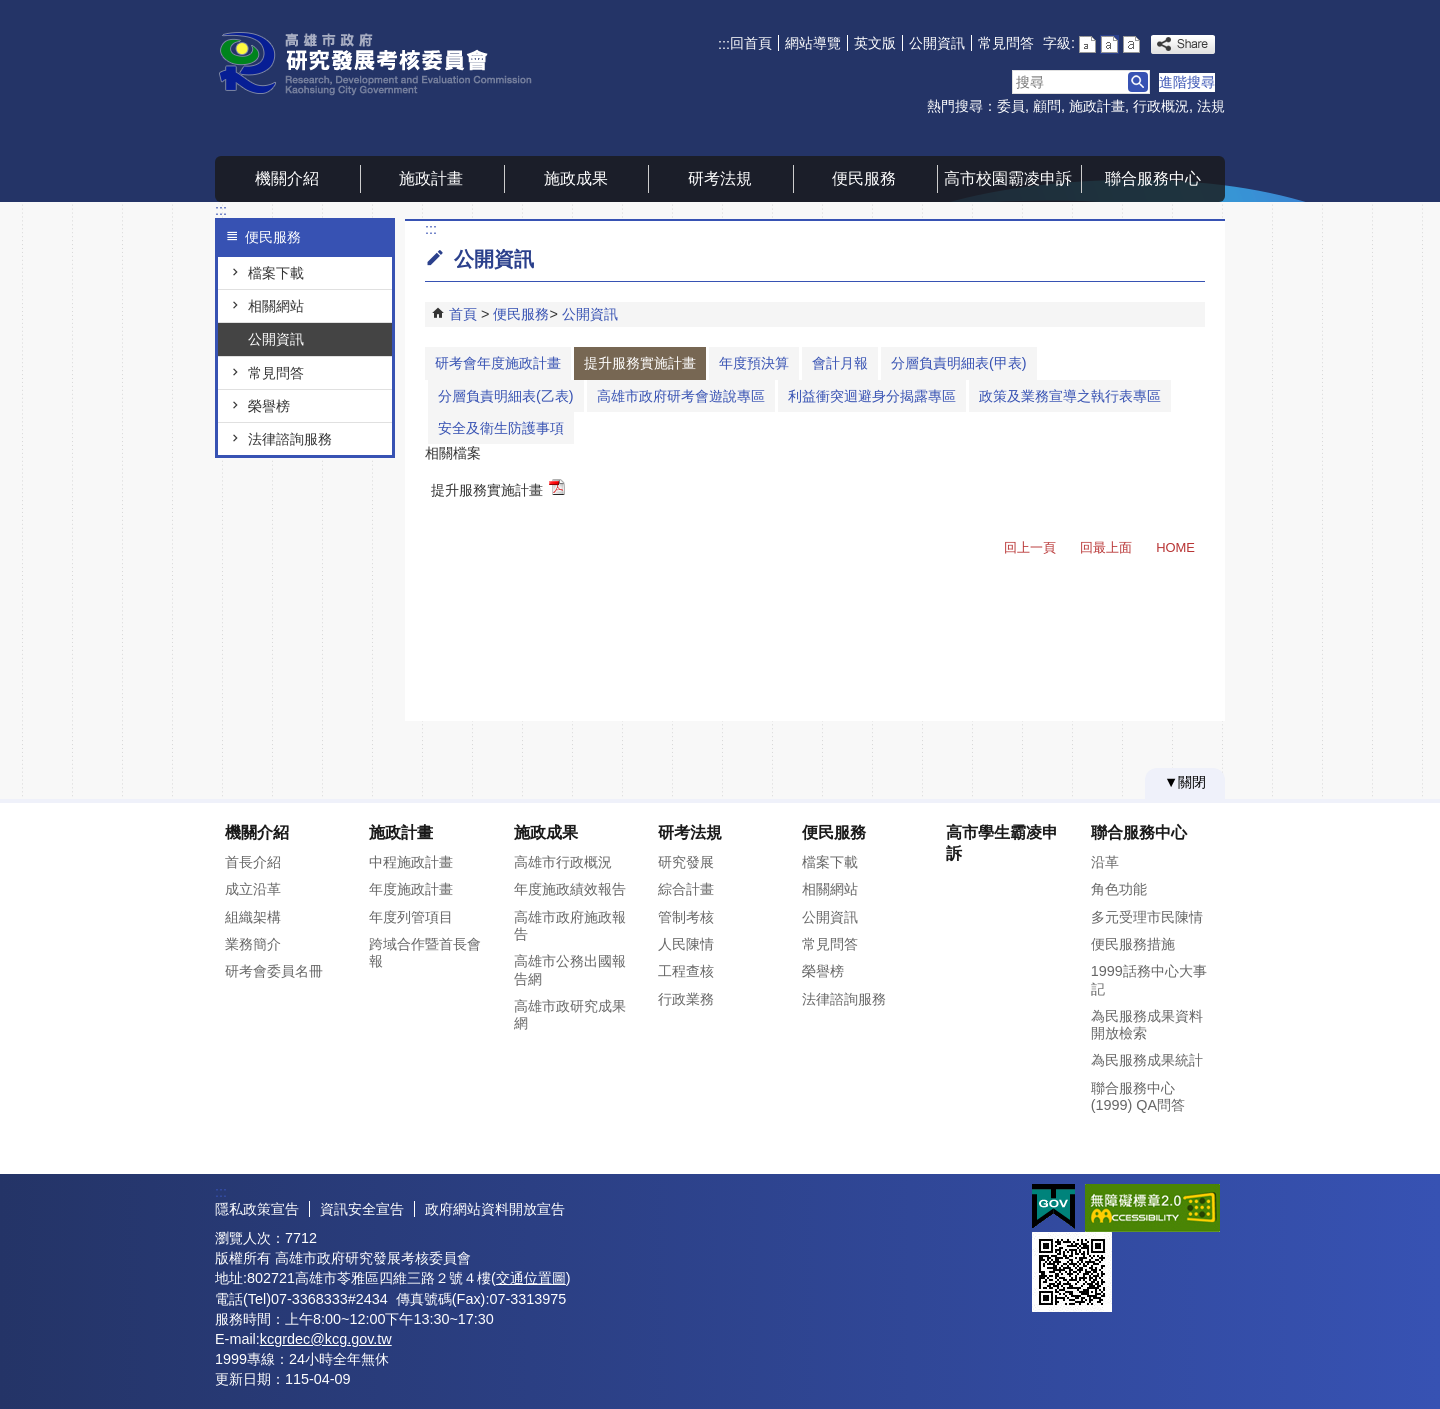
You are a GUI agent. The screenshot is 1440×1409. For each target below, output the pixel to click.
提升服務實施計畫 (640, 363)
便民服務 (864, 178)
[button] (1138, 82)
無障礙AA (1152, 1208)
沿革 (1105, 862)
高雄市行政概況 (563, 862)
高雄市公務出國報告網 (570, 969)
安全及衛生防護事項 (501, 428)
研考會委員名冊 (274, 971)
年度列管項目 (411, 917)
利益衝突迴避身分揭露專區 (872, 396)
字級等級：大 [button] (1131, 44)
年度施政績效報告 (570, 889)
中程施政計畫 (411, 862)
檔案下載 (276, 273)
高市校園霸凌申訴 (1008, 178)
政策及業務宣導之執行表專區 (1070, 396)
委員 (1011, 106)
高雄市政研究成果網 (570, 1014)
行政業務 (686, 999)
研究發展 (686, 862)
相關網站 (276, 306)
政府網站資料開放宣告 (495, 1209)
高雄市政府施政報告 (570, 925)
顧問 (1047, 106)
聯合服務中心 (1153, 178)
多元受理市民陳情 (1147, 917)
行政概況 (1161, 106)
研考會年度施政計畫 (498, 363)
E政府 (1053, 1206)
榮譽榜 (269, 406)
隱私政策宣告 (257, 1209)
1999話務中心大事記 (1149, 979)
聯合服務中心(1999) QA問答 (1138, 1096)
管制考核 (686, 917)
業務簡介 (253, 944)
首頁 (463, 314)
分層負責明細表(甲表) (959, 363)
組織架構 (253, 917)
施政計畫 (1097, 106)
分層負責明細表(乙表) (506, 396)
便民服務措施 (1133, 944)
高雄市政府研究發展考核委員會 (384, 63)
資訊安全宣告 (362, 1209)
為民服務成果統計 (1147, 1060)
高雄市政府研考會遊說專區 (681, 396)
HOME (1175, 547)
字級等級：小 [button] (1087, 44)
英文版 (875, 43)
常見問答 (1006, 43)
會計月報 (840, 363)
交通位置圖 (531, 1278)
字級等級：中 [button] (1109, 44)
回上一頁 (1030, 547)
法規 (1211, 106)
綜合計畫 (686, 889)
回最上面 (1106, 547)
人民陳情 (686, 944)
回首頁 (751, 43)
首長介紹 (253, 862)
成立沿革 (253, 889)
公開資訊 (937, 43)
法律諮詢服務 (290, 439)
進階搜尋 (1187, 82)
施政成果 (576, 178)
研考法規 (720, 178)
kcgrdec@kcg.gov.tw (326, 1339)
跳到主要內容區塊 (10, 10)
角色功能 (1119, 889)
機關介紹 (287, 178)
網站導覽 (813, 43)
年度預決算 (754, 363)
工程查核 (686, 971)
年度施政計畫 (411, 889)
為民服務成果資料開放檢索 (1147, 1024)
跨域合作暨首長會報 (425, 952)
